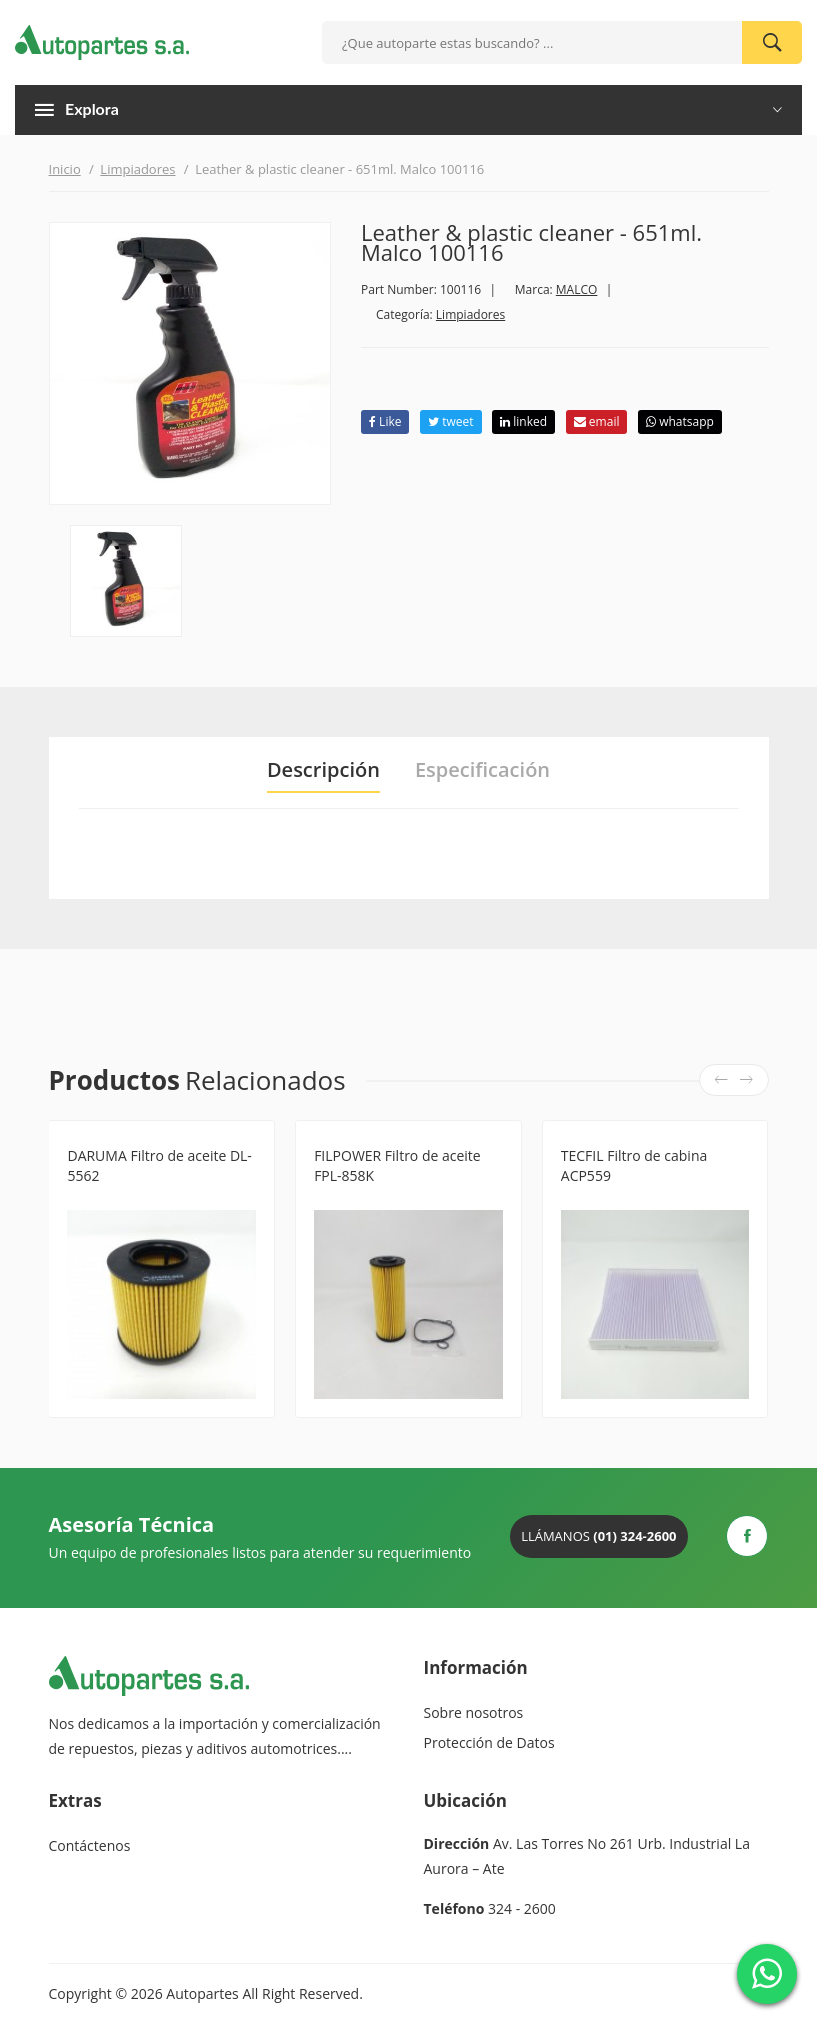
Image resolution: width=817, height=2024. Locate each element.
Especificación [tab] (482, 770)
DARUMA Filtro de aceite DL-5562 (159, 1165)
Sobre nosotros (474, 1712)
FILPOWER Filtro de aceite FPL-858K (397, 1165)
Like (385, 421)
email (597, 421)
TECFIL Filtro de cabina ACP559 (634, 1165)
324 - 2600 (522, 1908)
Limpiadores (137, 169)
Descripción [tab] (323, 770)
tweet (450, 421)
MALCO (577, 289)
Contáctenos (90, 1845)
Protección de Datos (489, 1742)
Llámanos (598, 1536)
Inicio (65, 169)
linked (523, 421)
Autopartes (202, 1993)
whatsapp (680, 421)
